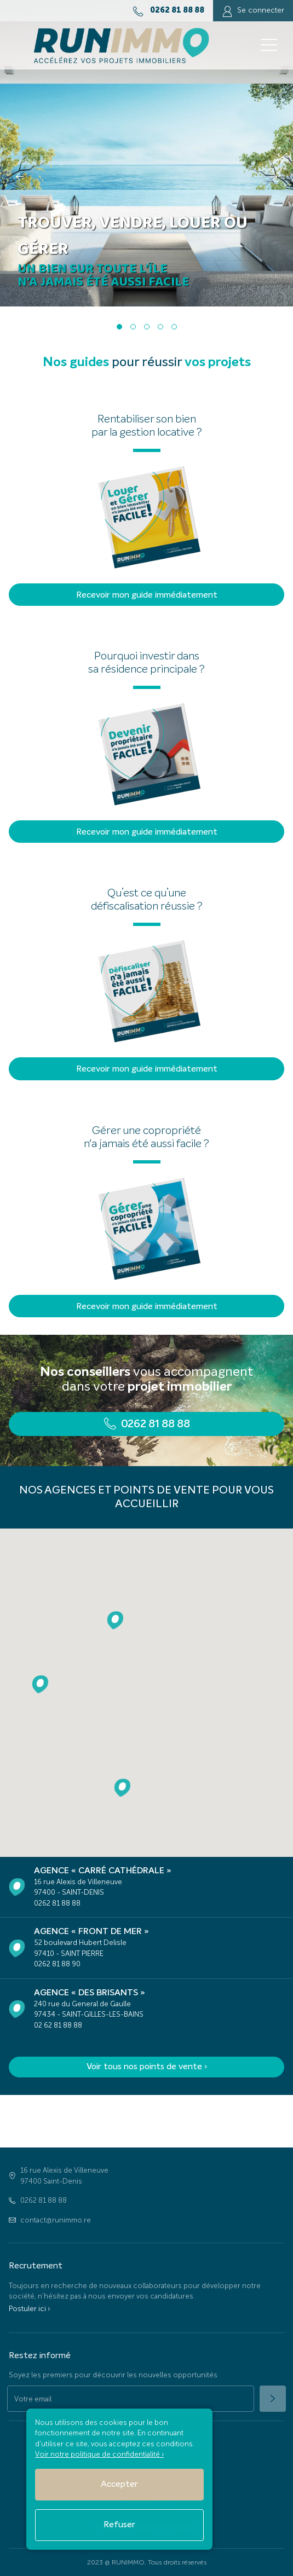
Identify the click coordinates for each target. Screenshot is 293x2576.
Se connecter (253, 11)
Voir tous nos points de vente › (147, 2067)
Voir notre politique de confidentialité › (99, 2454)
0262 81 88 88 (43, 2200)
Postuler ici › (29, 2309)
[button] (119, 326)
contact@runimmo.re (55, 2220)
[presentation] (20, 176)
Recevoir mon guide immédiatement (146, 595)
